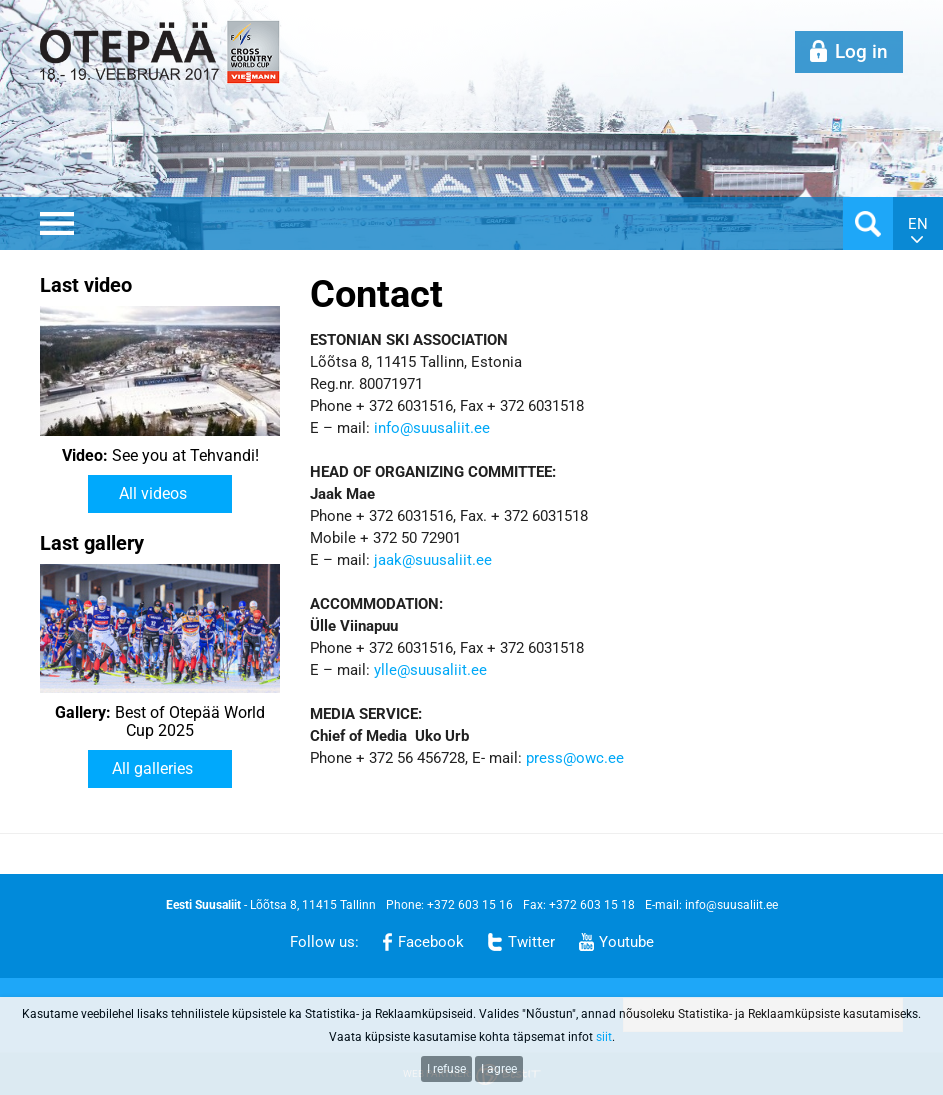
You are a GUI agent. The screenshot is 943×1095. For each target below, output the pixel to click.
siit (604, 1037)
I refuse (446, 1069)
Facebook (431, 942)
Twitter (531, 942)
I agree (499, 1069)
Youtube (626, 942)
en (918, 224)
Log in (861, 51)
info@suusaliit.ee (432, 428)
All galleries (152, 768)
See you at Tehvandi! (160, 456)
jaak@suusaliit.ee (433, 560)
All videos (153, 493)
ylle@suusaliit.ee (430, 670)
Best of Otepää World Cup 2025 (160, 722)
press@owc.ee (575, 758)
